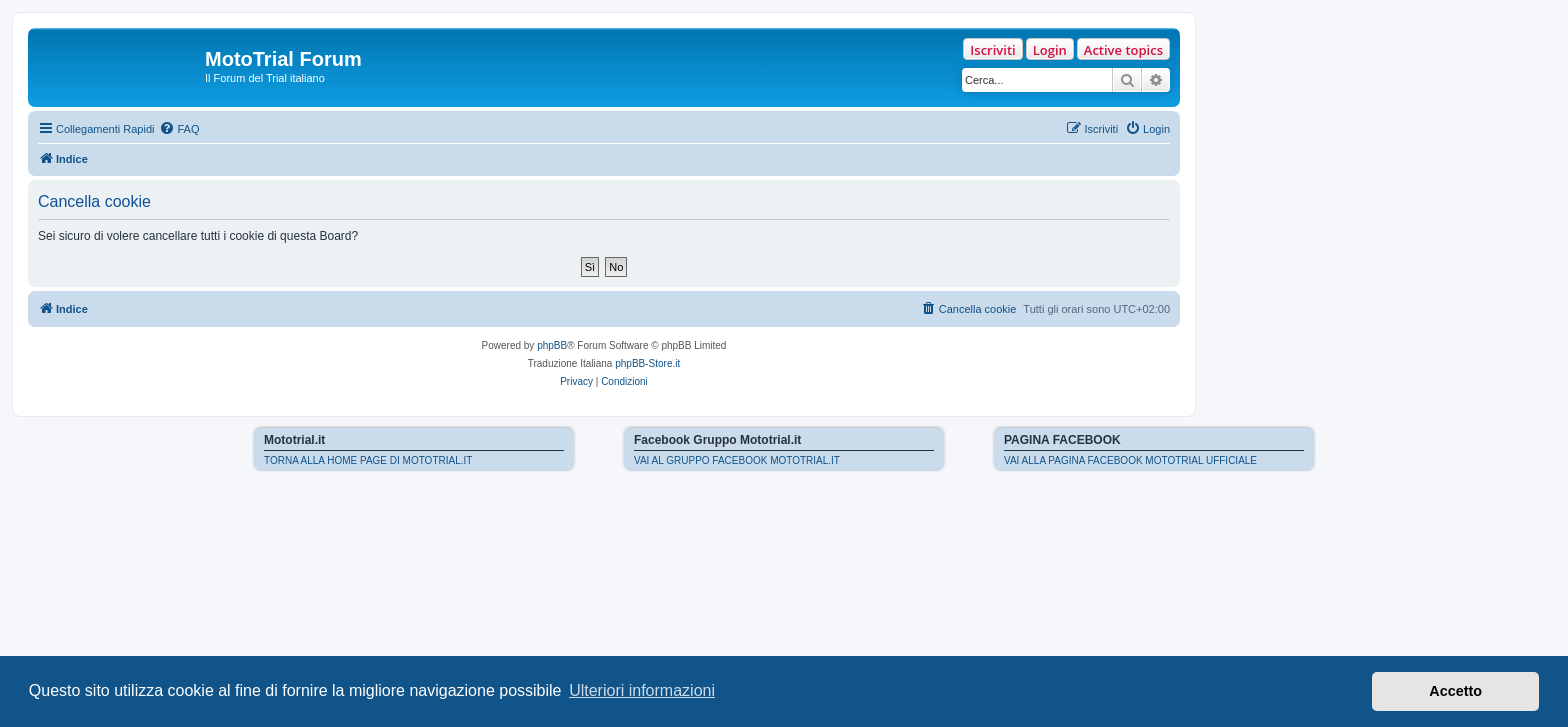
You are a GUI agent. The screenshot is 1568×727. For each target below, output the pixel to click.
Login (1050, 50)
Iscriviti (992, 50)
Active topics (1123, 50)
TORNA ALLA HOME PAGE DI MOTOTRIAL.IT (368, 460)
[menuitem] (179, 129)
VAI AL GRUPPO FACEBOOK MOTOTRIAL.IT (737, 460)
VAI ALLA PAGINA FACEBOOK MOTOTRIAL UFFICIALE (1130, 460)
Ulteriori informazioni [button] (642, 690)
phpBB (552, 345)
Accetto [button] (1455, 691)
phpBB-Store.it (647, 363)
